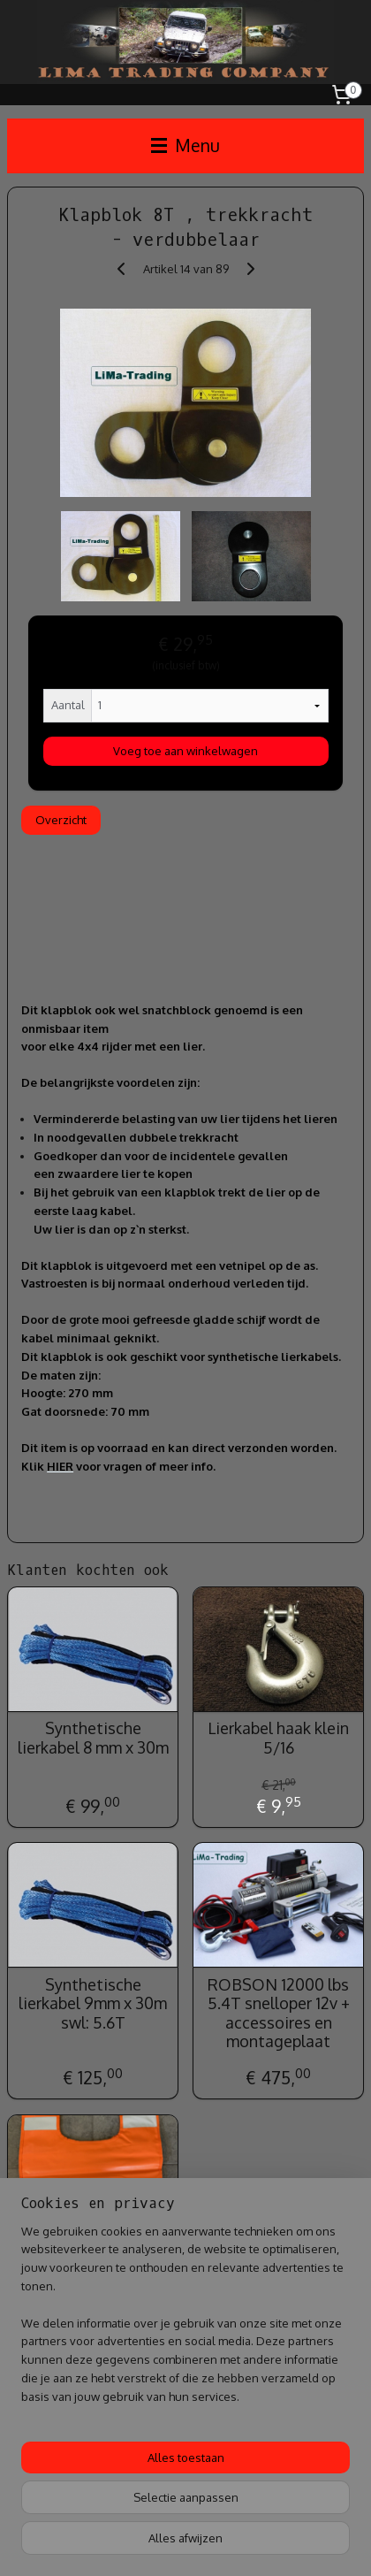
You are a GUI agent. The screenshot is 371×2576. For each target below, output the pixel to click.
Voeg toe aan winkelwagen (185, 752)
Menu (185, 145)
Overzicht (61, 820)
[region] (185, 2321)
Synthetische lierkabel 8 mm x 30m (93, 1739)
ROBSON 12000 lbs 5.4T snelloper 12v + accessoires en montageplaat (279, 2014)
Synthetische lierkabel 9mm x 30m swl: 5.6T (93, 2004)
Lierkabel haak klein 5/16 (278, 1739)
